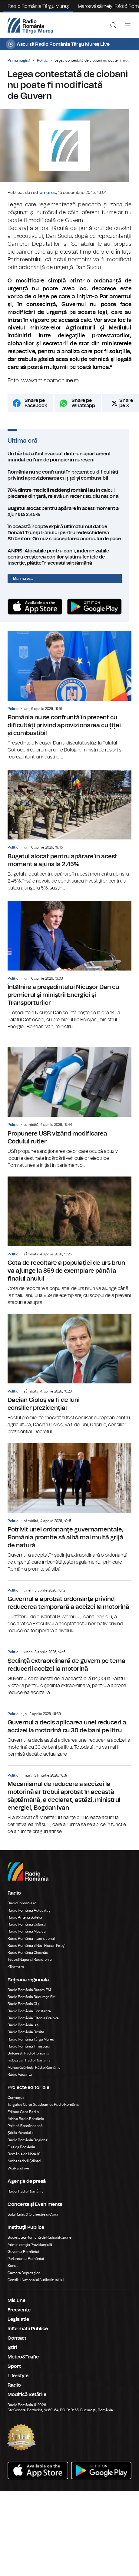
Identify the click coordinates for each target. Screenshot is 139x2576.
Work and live (18, 2175)
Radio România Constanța (29, 2018)
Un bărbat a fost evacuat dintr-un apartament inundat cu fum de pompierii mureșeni (69, 462)
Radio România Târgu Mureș (38, 6)
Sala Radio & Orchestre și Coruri (33, 2221)
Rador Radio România (26, 2198)
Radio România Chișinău (28, 1959)
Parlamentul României (26, 2265)
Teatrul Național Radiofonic (30, 1966)
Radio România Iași (23, 2032)
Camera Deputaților (24, 2280)
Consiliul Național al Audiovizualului (36, 2287)
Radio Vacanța (20, 2081)
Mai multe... (23, 584)
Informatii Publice (28, 2335)
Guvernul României (23, 2258)
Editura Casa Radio (23, 2119)
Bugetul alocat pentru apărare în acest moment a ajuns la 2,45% (69, 517)
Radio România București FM (31, 2004)
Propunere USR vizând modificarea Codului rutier (69, 1115)
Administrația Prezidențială (30, 2252)
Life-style (18, 2382)
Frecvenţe (19, 2316)
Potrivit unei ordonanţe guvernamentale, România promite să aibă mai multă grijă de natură (69, 1514)
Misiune (16, 2307)
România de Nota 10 (24, 2161)
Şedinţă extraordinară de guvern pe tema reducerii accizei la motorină (69, 1676)
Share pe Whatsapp (83, 408)
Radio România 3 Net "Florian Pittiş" (36, 1952)
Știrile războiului (21, 2140)
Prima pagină (19, 60)
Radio (14, 2392)
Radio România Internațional (31, 1945)
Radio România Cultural (27, 1931)
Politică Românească (25, 2133)
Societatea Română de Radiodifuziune (39, 2244)
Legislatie (18, 2326)
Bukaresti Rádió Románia (28, 2060)
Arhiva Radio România (26, 2126)
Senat (13, 2272)
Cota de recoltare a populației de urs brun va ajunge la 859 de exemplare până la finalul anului (69, 1248)
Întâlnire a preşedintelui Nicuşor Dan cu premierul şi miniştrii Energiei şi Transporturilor (69, 972)
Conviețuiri (16, 2104)
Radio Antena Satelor (25, 1924)
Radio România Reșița (26, 2039)
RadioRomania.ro (22, 1910)
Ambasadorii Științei (24, 2168)
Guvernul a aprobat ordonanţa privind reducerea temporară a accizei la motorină (69, 1614)
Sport (14, 2373)
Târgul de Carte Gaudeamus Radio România (43, 2111)
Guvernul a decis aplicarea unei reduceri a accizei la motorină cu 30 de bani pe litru (69, 1738)
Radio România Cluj (24, 2011)
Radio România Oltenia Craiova (33, 2025)
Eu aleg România (21, 2154)
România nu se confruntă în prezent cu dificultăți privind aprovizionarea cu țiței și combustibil (69, 480)
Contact (17, 2345)
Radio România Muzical (27, 1938)
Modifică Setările (27, 2401)
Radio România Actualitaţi (29, 1917)
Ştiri (12, 2354)
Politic (42, 60)
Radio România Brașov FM (29, 1997)
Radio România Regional (28, 2147)
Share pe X (126, 408)
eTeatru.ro (16, 1974)
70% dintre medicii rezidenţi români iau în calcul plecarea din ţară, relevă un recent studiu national (69, 499)
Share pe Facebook (36, 408)
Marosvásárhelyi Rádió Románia (34, 2074)
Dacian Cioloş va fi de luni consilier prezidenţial (69, 1381)
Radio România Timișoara (29, 2053)
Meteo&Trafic (23, 2364)
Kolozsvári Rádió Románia (29, 2067)
